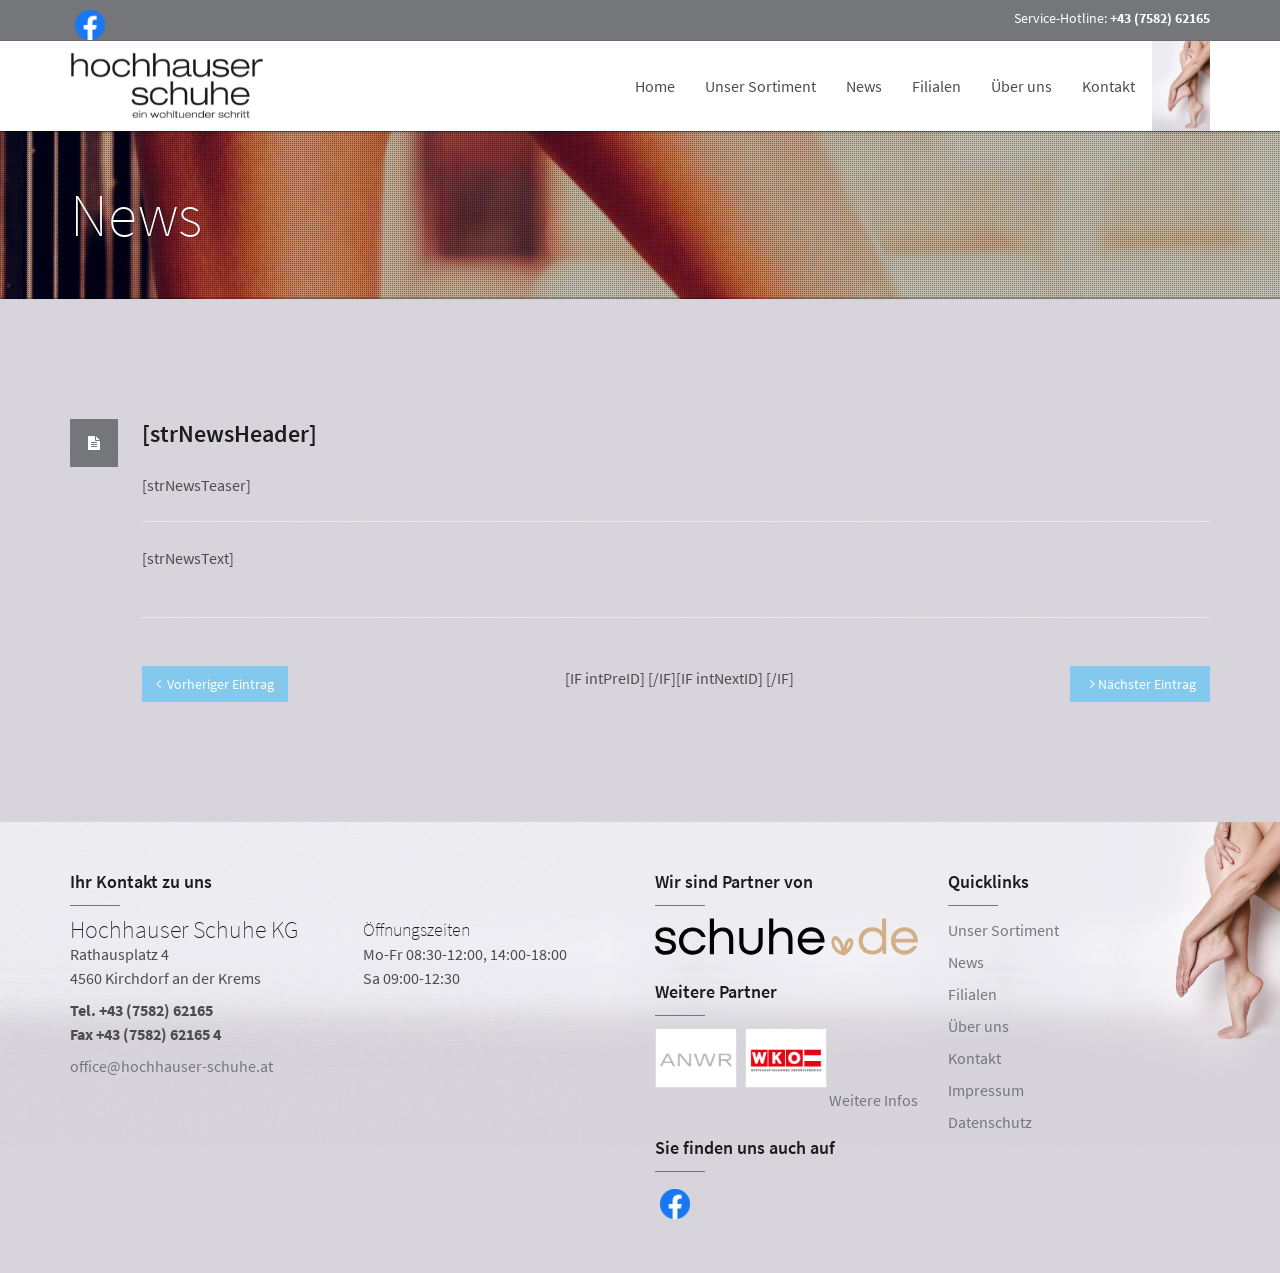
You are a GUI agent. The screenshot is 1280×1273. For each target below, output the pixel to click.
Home (655, 86)
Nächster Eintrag (1143, 684)
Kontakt (1108, 86)
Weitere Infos (873, 1100)
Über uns (1021, 86)
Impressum (986, 1090)
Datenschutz (990, 1122)
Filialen (936, 86)
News (864, 86)
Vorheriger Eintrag (215, 684)
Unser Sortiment (760, 86)
